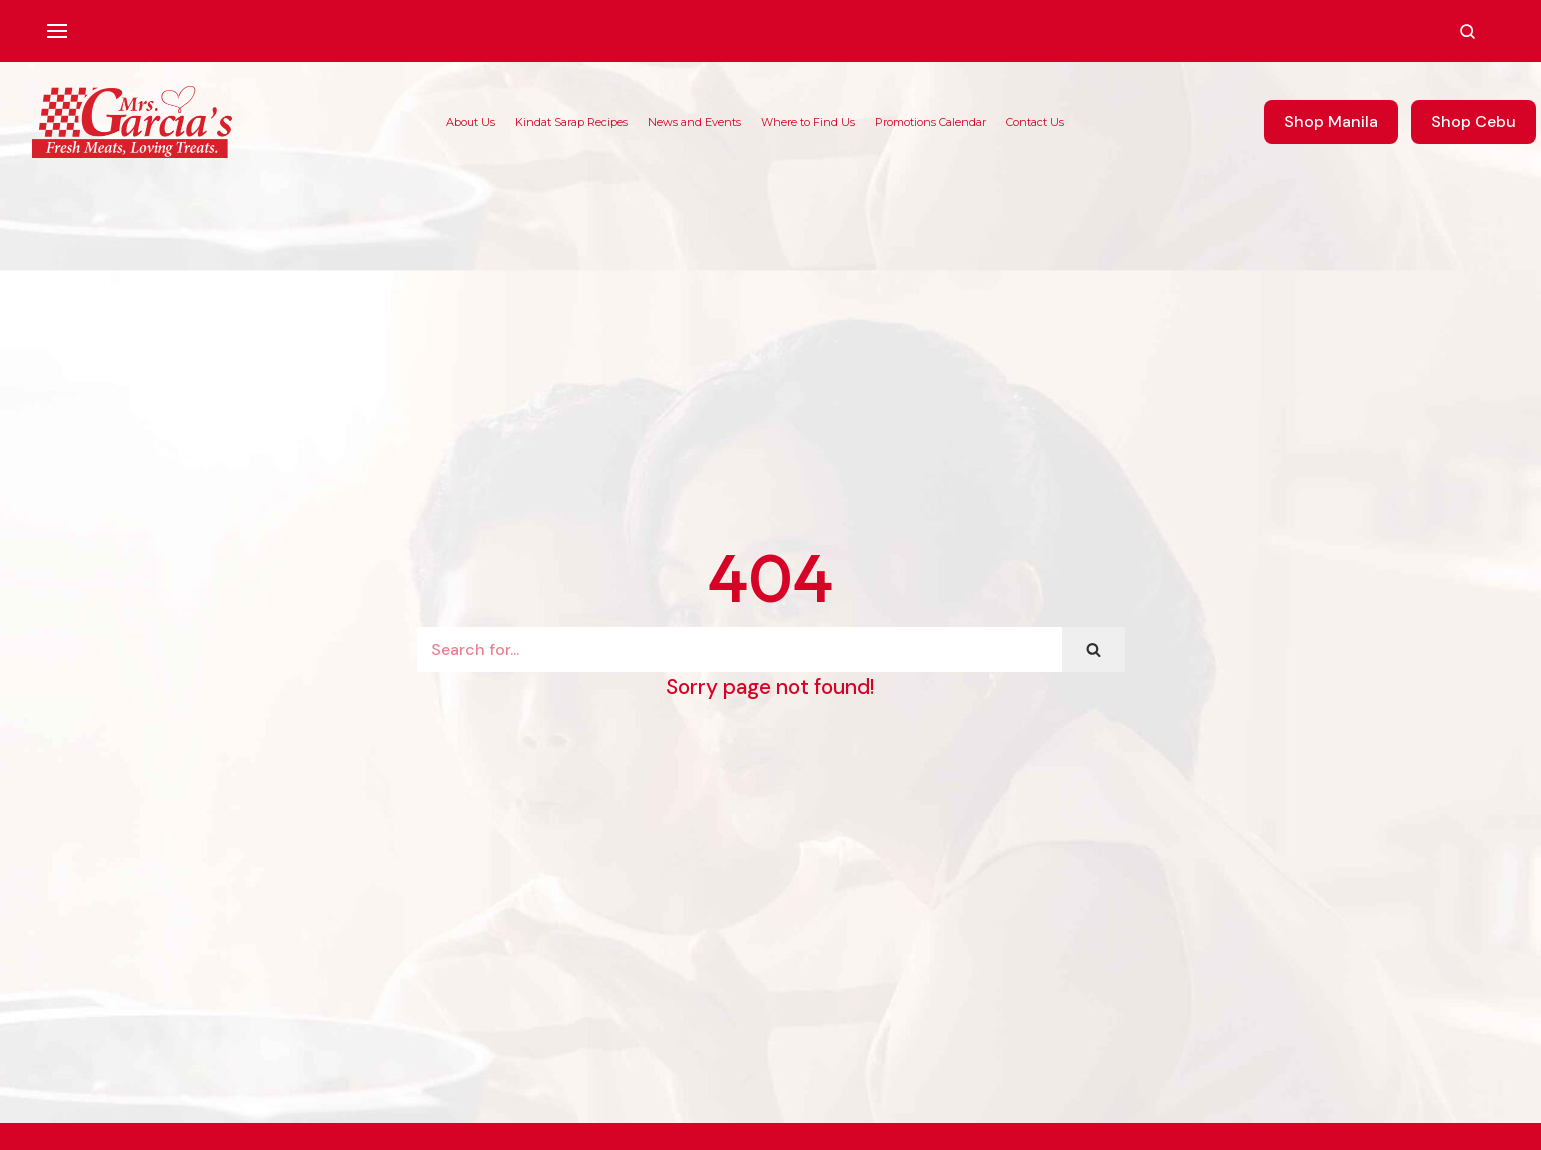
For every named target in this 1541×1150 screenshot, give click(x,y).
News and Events (694, 122)
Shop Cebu (1473, 121)
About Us (470, 122)
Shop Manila (1331, 121)
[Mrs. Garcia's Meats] (132, 122)
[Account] (1501, 31)
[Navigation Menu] (57, 31)
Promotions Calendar (930, 122)
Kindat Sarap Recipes (571, 122)
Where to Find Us (808, 122)
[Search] (739, 649)
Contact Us (1035, 122)
